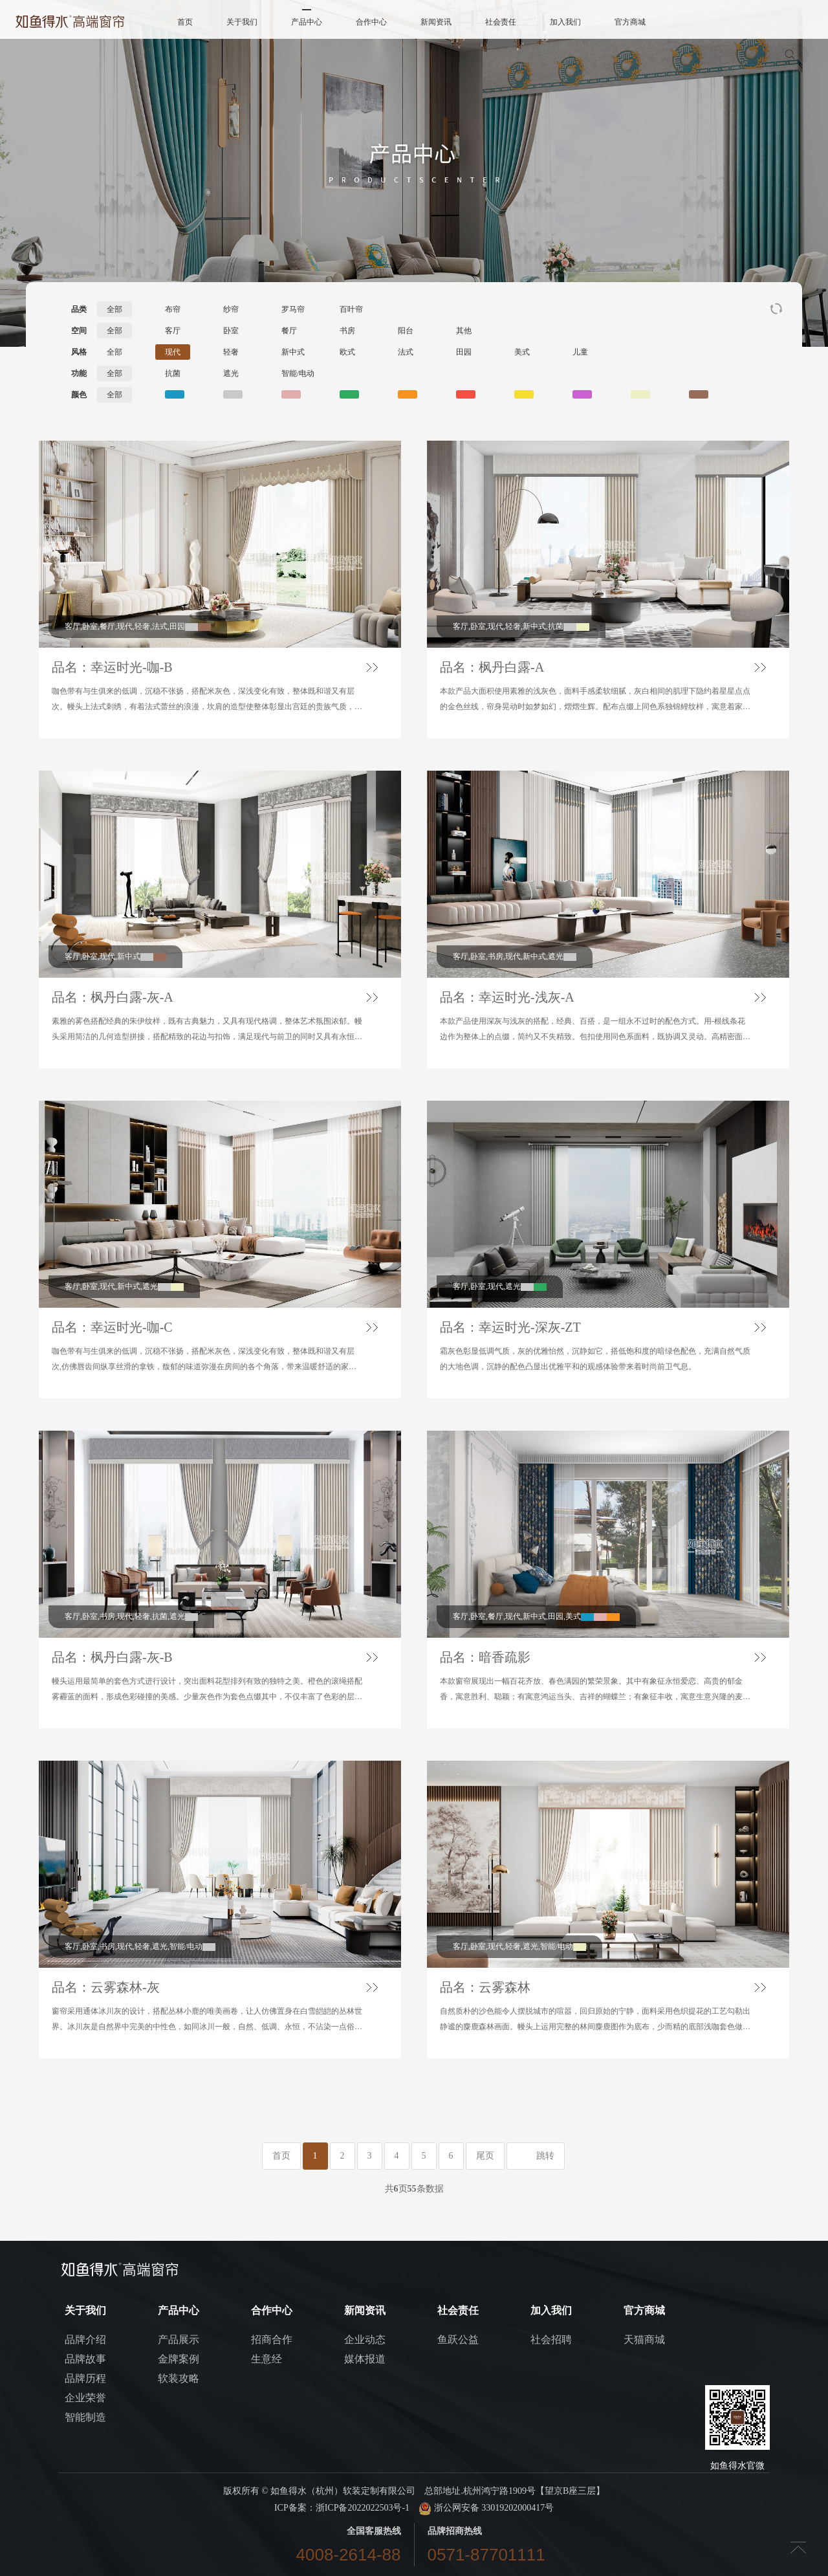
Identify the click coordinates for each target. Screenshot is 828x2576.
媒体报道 (365, 2358)
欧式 (347, 352)
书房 (347, 330)
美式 (522, 352)
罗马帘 (293, 309)
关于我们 (241, 22)
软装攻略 (178, 2378)
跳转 (545, 2156)
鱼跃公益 (458, 2339)
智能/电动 (297, 373)
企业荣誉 (85, 2397)
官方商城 (630, 22)
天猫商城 (644, 2339)
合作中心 (371, 22)
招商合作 (271, 2339)
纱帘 (231, 309)
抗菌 (172, 373)
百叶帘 (351, 309)
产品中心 (306, 22)
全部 (114, 309)
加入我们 (565, 22)
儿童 (580, 352)
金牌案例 (178, 2358)
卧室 (231, 330)
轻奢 (231, 352)
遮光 (231, 373)
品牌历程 (85, 2378)
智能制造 (85, 2417)
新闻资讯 (436, 22)
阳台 (405, 330)
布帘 (172, 309)
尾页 (485, 2156)
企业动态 (365, 2339)
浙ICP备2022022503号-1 (362, 2508)
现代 (172, 352)
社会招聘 (551, 2339)
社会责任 (500, 22)
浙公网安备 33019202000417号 (486, 2508)
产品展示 (178, 2339)
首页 (185, 22)
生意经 (266, 2358)
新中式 (293, 352)
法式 (405, 352)
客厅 (172, 330)
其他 (464, 330)
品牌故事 (85, 2358)
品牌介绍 (85, 2339)
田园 (464, 352)
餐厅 (289, 330)
